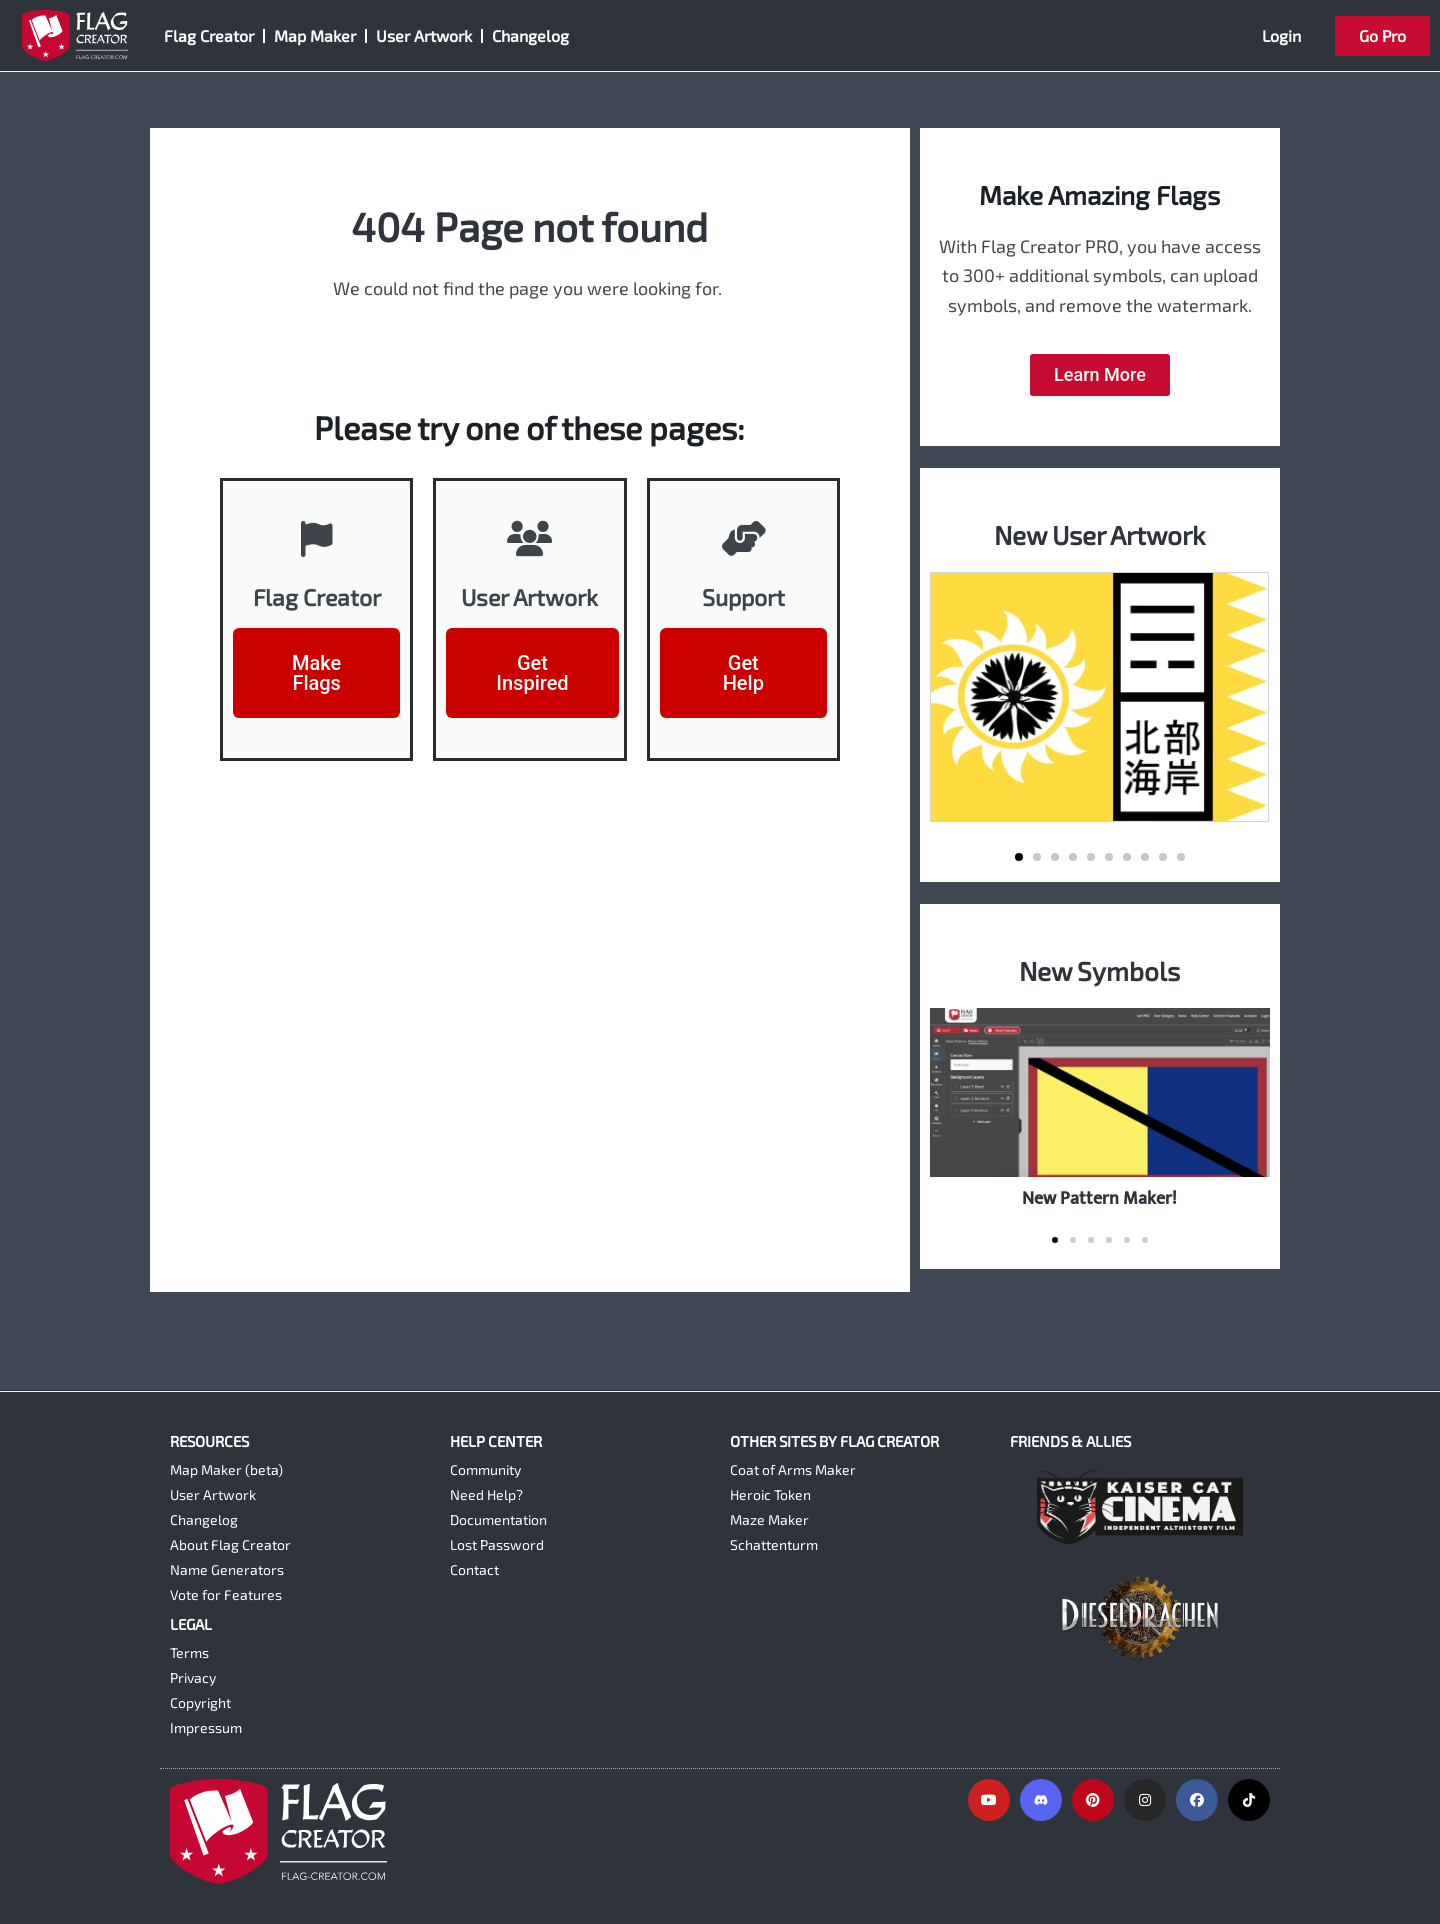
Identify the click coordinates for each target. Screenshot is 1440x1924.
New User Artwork (1099, 534)
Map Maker (315, 35)
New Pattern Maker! (1099, 1198)
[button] (1019, 857)
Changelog (530, 35)
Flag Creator (209, 35)
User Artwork (424, 35)
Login (1281, 35)
